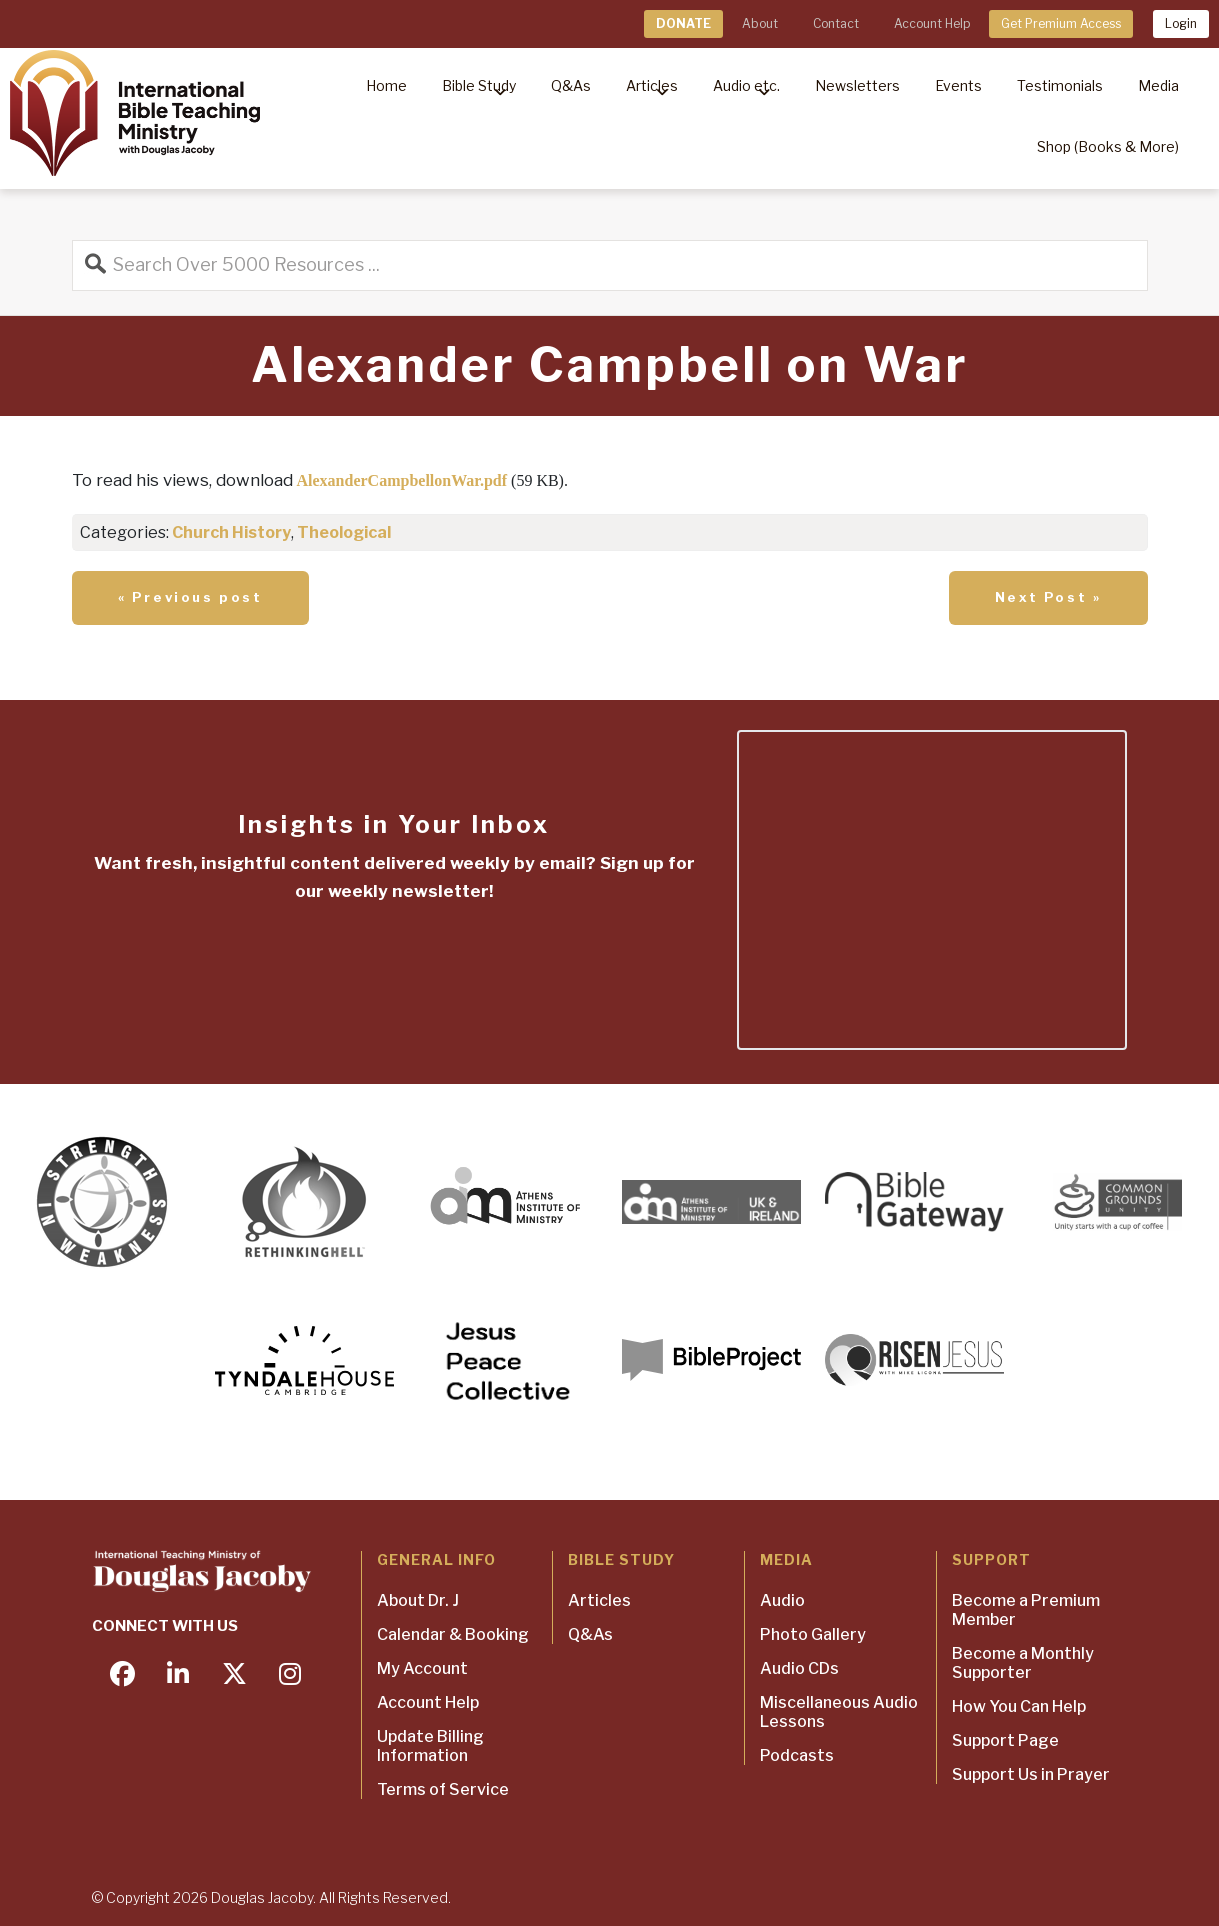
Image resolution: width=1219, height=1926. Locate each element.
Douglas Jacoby (262, 1897)
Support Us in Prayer (1031, 1774)
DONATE (683, 23)
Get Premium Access (1061, 23)
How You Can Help (1019, 1706)
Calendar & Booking (453, 1634)
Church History (231, 532)
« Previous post (190, 597)
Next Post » (1048, 597)
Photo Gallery (813, 1634)
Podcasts (797, 1755)
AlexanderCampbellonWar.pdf (402, 480)
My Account (422, 1668)
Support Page (1005, 1740)
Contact (836, 23)
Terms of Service (443, 1789)
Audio (782, 1600)
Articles (599, 1600)
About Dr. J (418, 1600)
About (760, 23)
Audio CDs (799, 1668)
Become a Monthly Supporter (1023, 1663)
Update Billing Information (430, 1746)
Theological (344, 532)
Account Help (932, 23)
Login (1181, 23)
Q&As (590, 1634)
